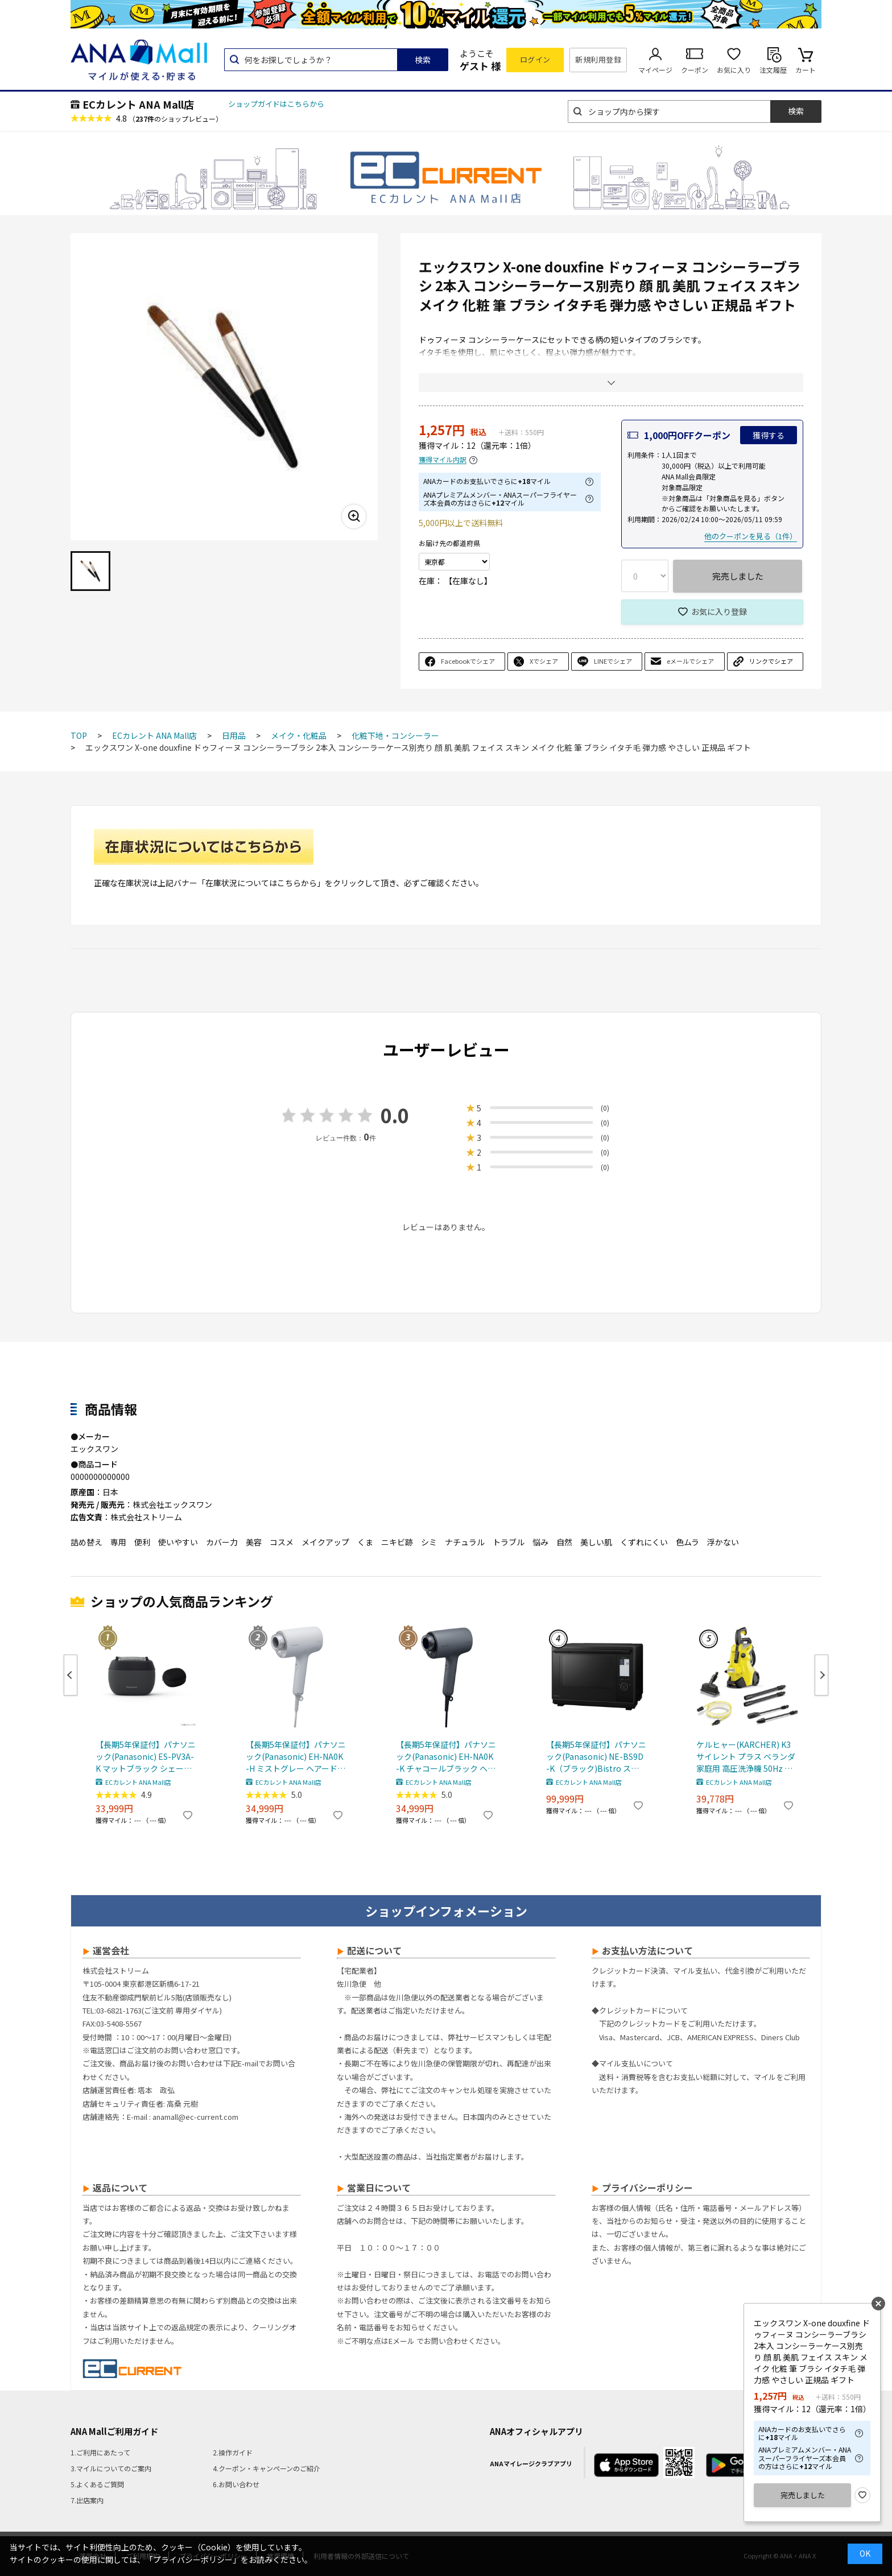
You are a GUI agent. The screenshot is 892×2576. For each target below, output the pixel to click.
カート (805, 70)
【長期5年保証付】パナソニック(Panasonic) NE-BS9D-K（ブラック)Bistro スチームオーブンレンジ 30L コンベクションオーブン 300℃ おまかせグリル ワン (596, 1757)
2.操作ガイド (233, 2452)
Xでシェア (544, 660)
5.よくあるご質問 (97, 2484)
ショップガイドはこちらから (276, 103)
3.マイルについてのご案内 (111, 2468)
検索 (423, 59)
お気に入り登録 (719, 611)
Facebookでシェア (468, 660)
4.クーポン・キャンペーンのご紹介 (266, 2468)
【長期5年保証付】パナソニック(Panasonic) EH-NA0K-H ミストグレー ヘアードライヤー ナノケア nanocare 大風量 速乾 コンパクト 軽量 (296, 1757)
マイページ (655, 70)
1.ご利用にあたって (100, 2452)
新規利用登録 (598, 59)
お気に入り (734, 70)
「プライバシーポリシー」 (193, 2559)
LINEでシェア (613, 660)
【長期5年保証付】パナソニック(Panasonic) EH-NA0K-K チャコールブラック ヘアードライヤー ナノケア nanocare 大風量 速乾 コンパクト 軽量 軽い (446, 1757)
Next (821, 1675)
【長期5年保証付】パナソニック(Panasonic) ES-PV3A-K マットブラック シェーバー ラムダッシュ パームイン (146, 1757)
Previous (70, 1675)
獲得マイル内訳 (442, 460)
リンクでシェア (771, 660)
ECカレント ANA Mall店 (138, 104)
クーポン (694, 70)
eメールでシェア (690, 660)
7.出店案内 (87, 2500)
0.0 (395, 1115)
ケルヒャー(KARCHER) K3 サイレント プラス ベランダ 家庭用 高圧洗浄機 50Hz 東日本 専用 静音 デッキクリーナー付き (745, 1757)
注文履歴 (773, 70)
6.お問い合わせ (236, 2484)
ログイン (535, 59)
